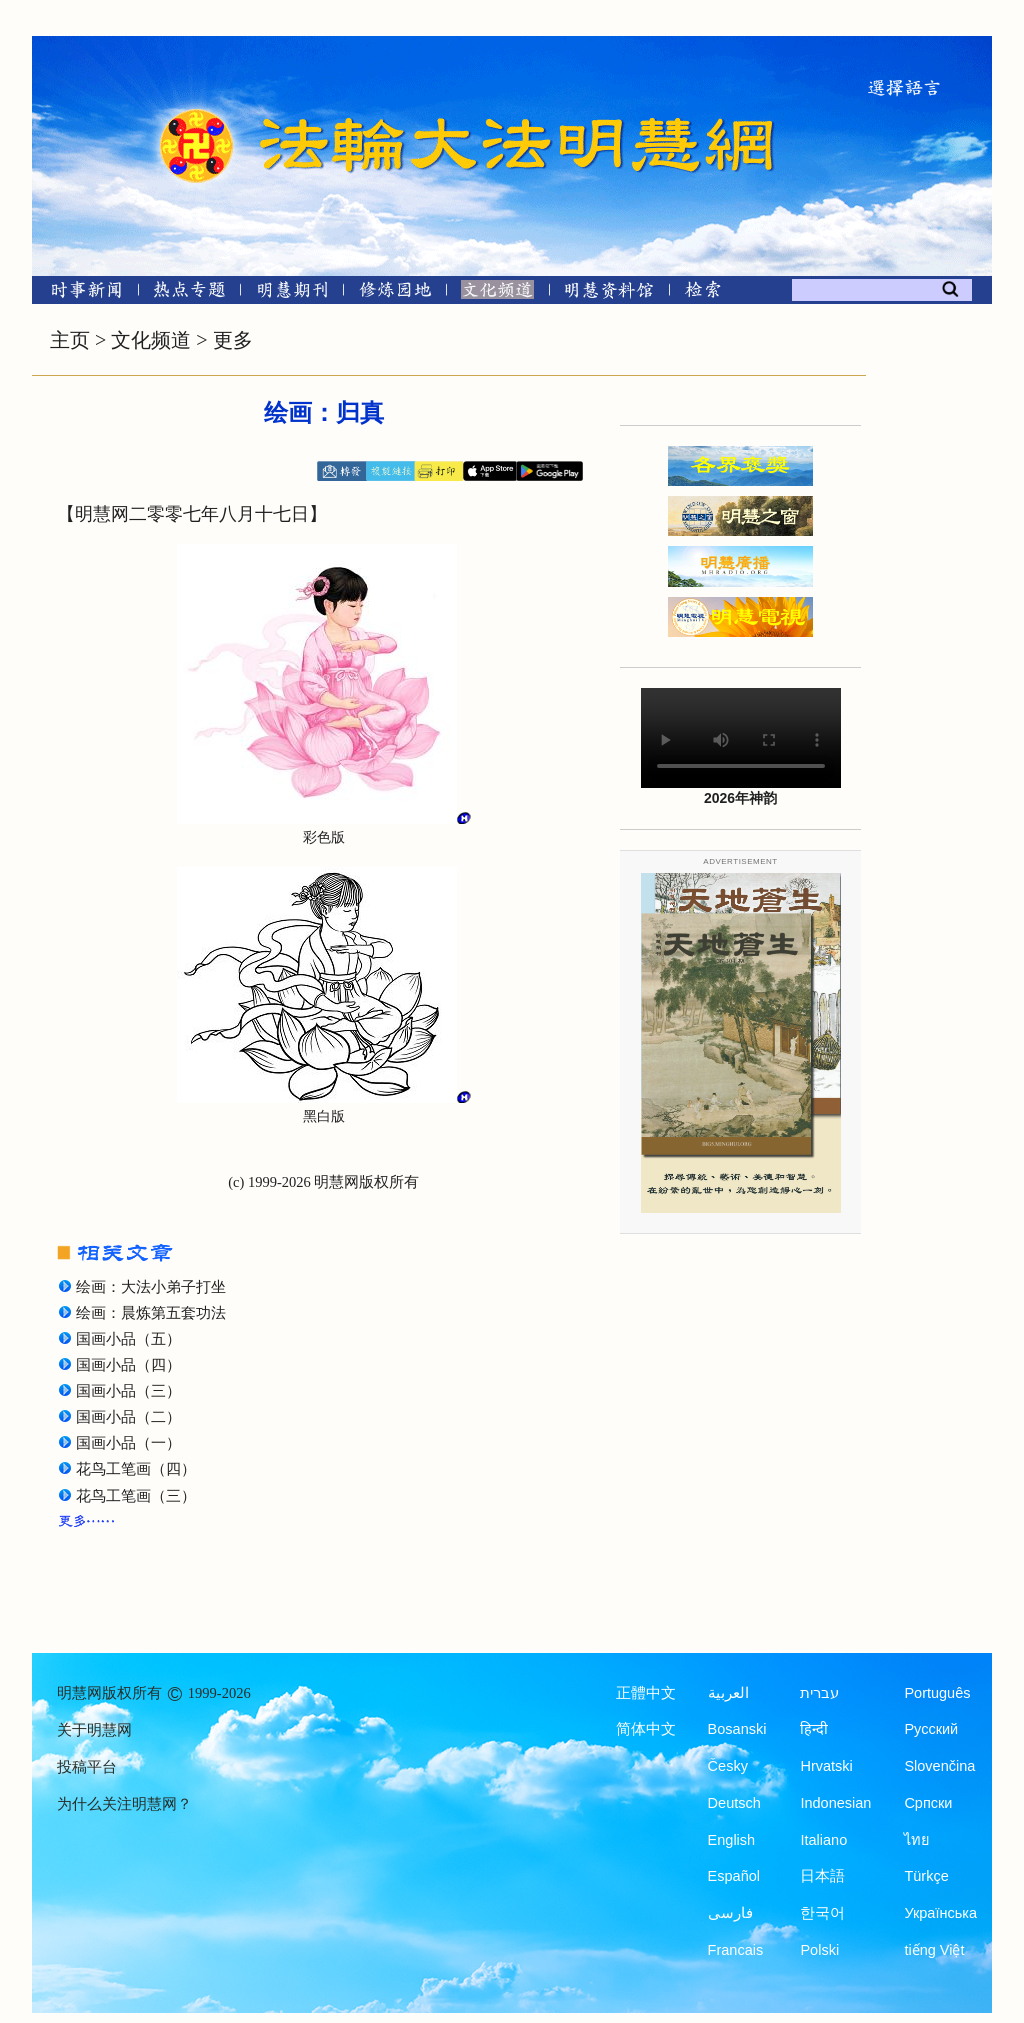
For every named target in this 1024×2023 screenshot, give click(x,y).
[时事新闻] (80, 293)
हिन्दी (814, 1729)
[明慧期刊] (292, 293)
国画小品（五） (128, 1339)
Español (734, 1876)
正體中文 (646, 1693)
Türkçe (926, 1876)
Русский (931, 1729)
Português (937, 1693)
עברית (819, 1693)
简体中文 (646, 1729)
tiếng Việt (934, 1950)
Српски (928, 1803)
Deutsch (734, 1803)
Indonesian (835, 1803)
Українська (940, 1913)
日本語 (822, 1876)
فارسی (730, 1913)
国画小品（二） (128, 1417)
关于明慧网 (94, 1730)
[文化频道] (497, 293)
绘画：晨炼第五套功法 (151, 1313)
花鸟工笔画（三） (136, 1496)
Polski (819, 1950)
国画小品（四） (128, 1365)
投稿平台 (87, 1767)
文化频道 (151, 340)
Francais (736, 1950)
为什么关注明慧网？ (124, 1804)
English (732, 1840)
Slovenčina (939, 1766)
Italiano (823, 1840)
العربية (728, 1693)
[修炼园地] (394, 293)
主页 (70, 340)
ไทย (917, 1840)
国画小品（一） (128, 1443)
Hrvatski (826, 1766)
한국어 (822, 1913)
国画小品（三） (128, 1391)
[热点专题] (189, 293)
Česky (728, 1766)
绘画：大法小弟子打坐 (151, 1287)
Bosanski (737, 1729)
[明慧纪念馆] (609, 293)
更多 (233, 340)
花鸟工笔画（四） (136, 1469)
